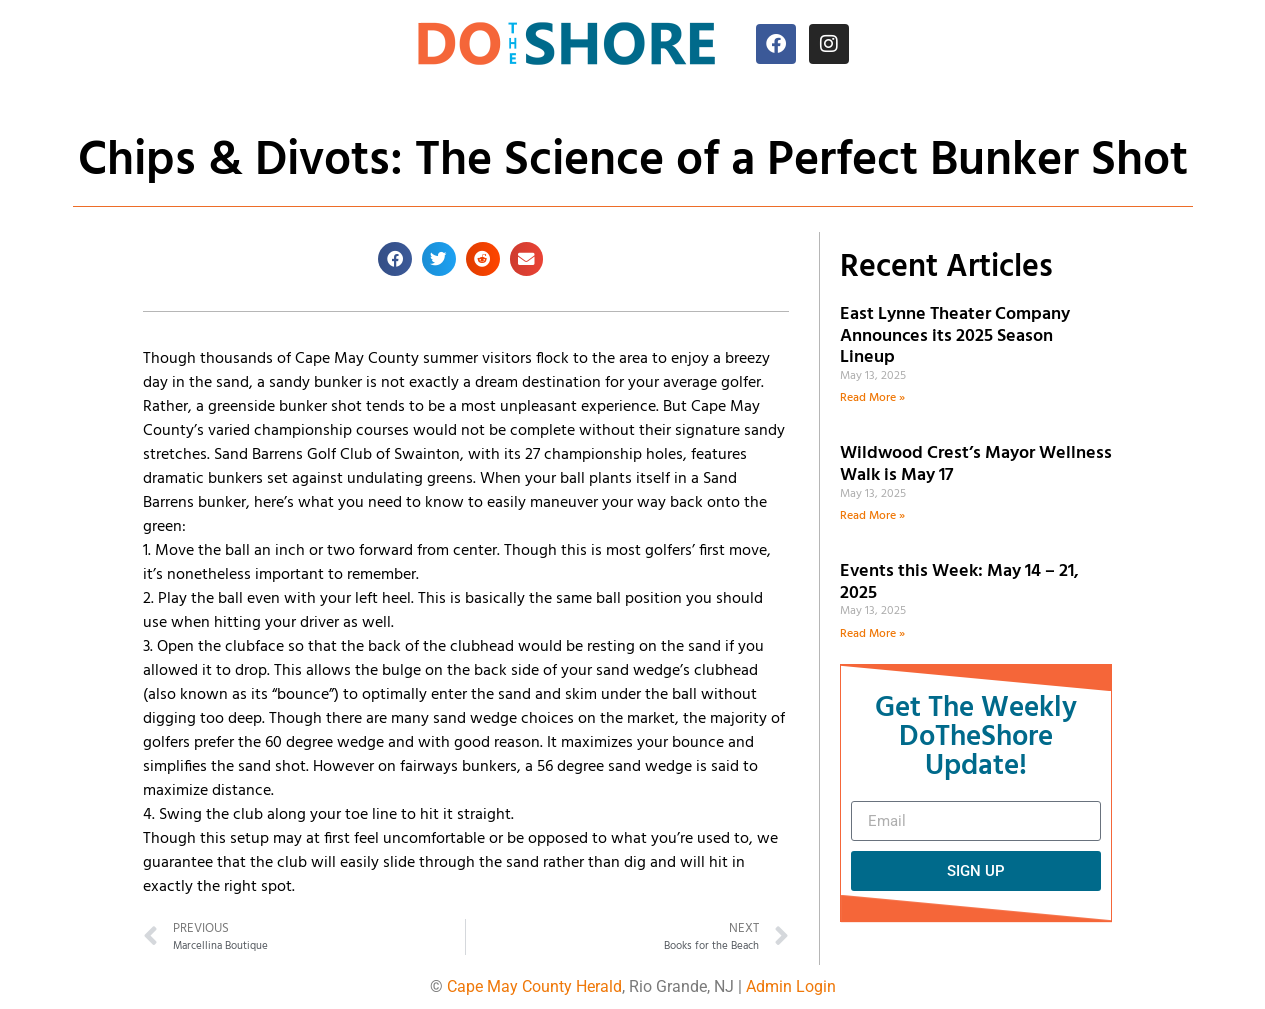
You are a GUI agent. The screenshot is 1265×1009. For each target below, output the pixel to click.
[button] (395, 259)
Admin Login (791, 986)
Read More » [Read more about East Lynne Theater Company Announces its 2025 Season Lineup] (872, 398)
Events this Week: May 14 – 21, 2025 (959, 582)
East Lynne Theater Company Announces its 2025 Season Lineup (955, 336)
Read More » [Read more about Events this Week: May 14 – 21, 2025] (872, 634)
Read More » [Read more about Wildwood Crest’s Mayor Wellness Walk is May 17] (872, 516)
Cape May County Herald (534, 986)
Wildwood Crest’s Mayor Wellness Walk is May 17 (976, 464)
